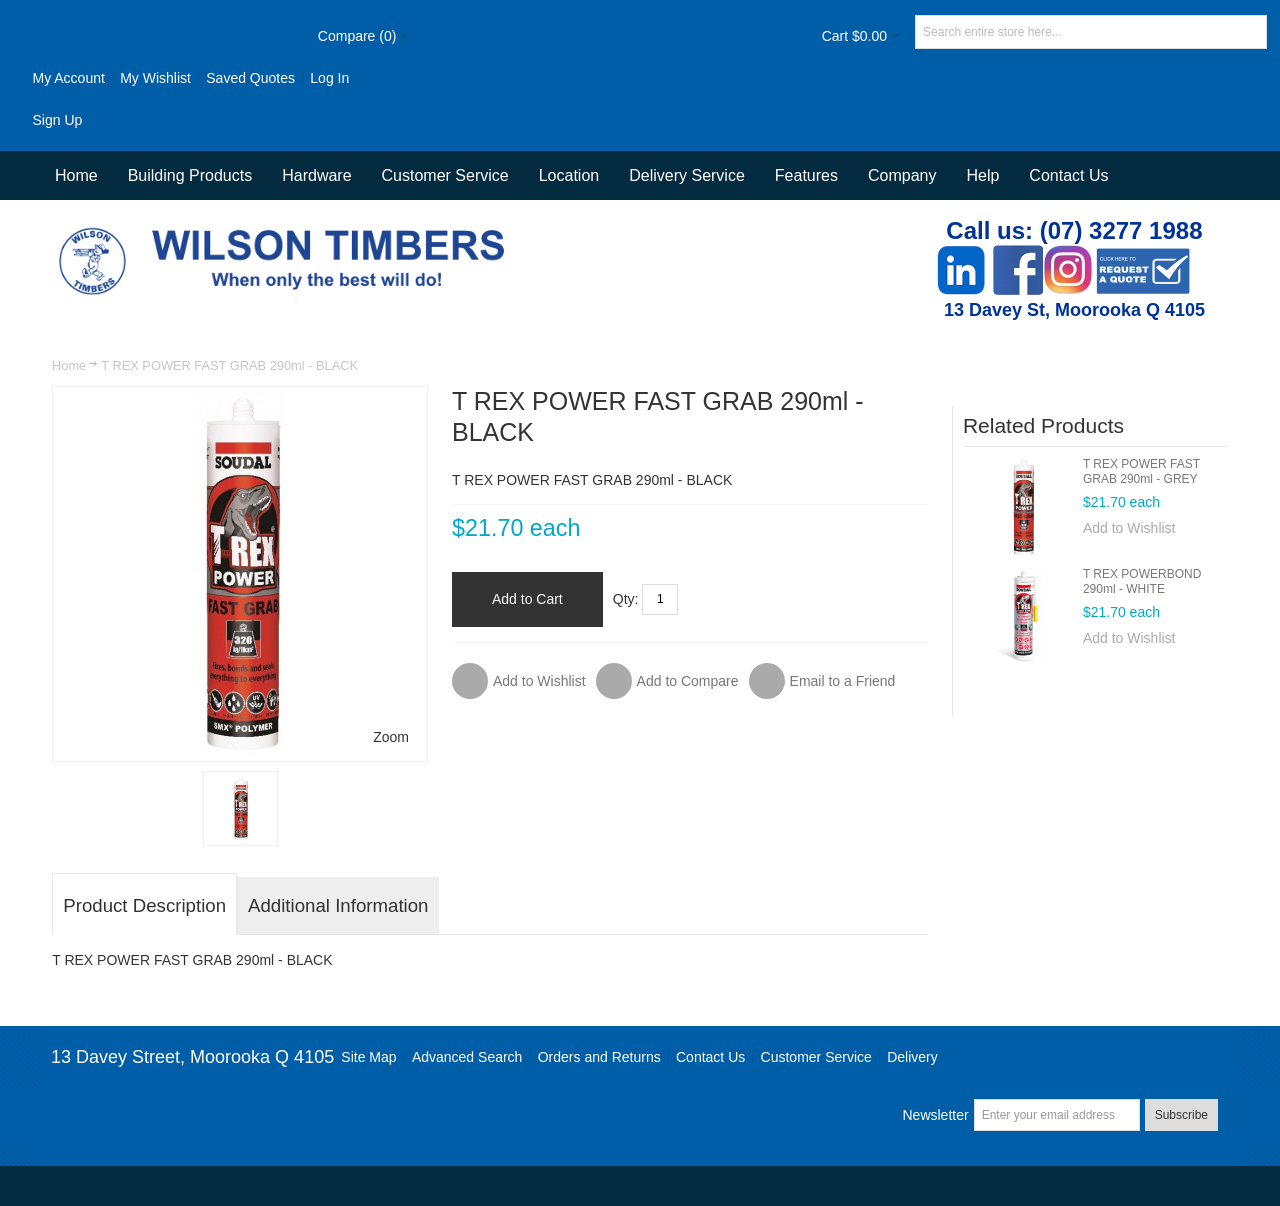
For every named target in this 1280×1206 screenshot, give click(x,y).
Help (982, 175)
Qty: (626, 599)
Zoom (391, 737)
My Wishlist (155, 78)
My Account (68, 78)
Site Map (368, 1057)
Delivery (912, 1057)
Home (69, 365)
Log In (329, 78)
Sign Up (57, 120)
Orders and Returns (599, 1057)
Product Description (144, 905)
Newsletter (935, 1115)
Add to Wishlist (1129, 528)
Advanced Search (467, 1057)
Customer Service (816, 1057)
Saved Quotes (250, 78)
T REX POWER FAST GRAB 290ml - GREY (1141, 471)
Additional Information (338, 905)
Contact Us (1068, 175)
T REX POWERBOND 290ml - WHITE (1142, 581)
